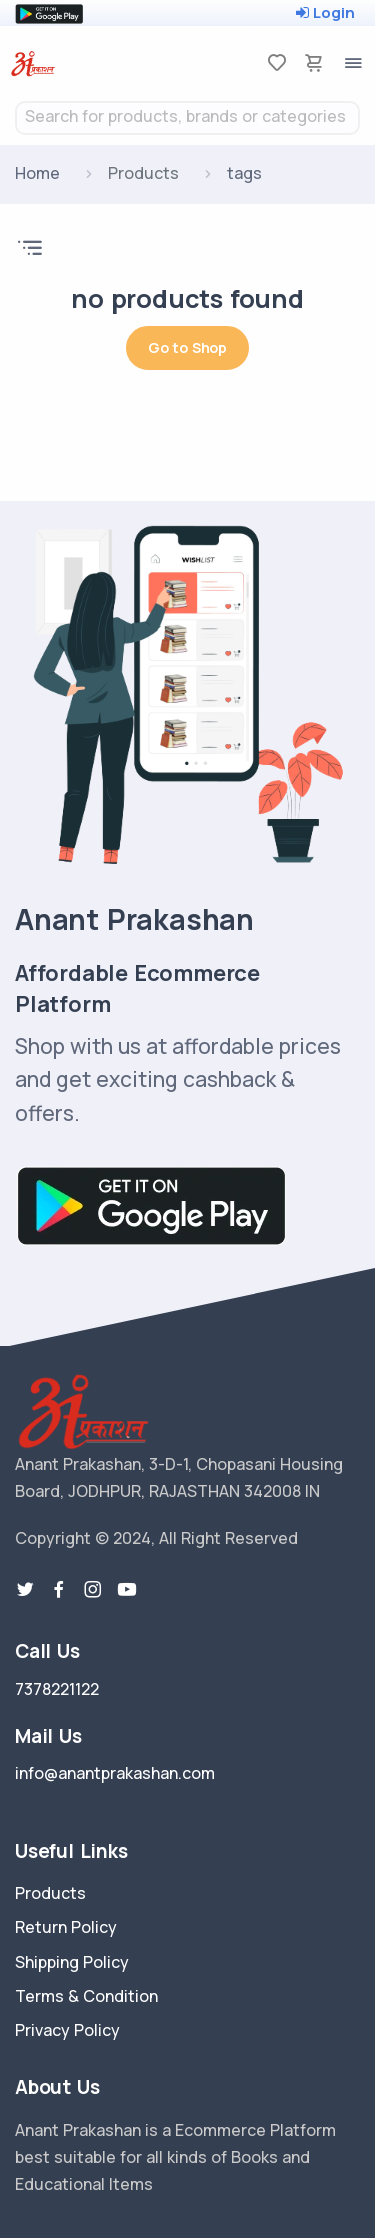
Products (50, 1893)
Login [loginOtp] (325, 12)
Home (37, 173)
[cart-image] (314, 62)
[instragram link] (93, 1590)
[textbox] (187, 116)
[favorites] (277, 62)
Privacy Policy (67, 2030)
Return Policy (66, 1927)
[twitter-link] (25, 1590)
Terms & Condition (86, 1996)
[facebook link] (59, 1590)
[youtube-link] (127, 1590)
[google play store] (49, 12)
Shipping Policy (72, 1962)
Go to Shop (187, 347)
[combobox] (187, 118)
